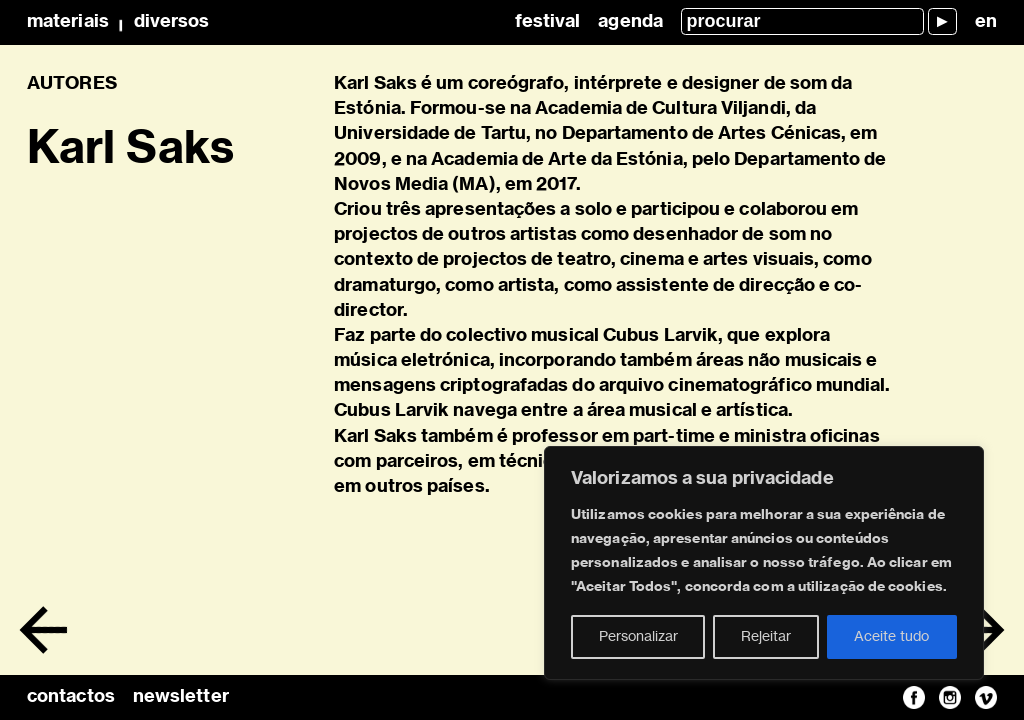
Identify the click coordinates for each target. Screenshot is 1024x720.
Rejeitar (766, 637)
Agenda (630, 22)
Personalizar (638, 637)
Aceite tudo (891, 637)
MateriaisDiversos (118, 22)
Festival (548, 22)
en (986, 22)
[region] (764, 563)
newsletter (181, 697)
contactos (71, 697)
